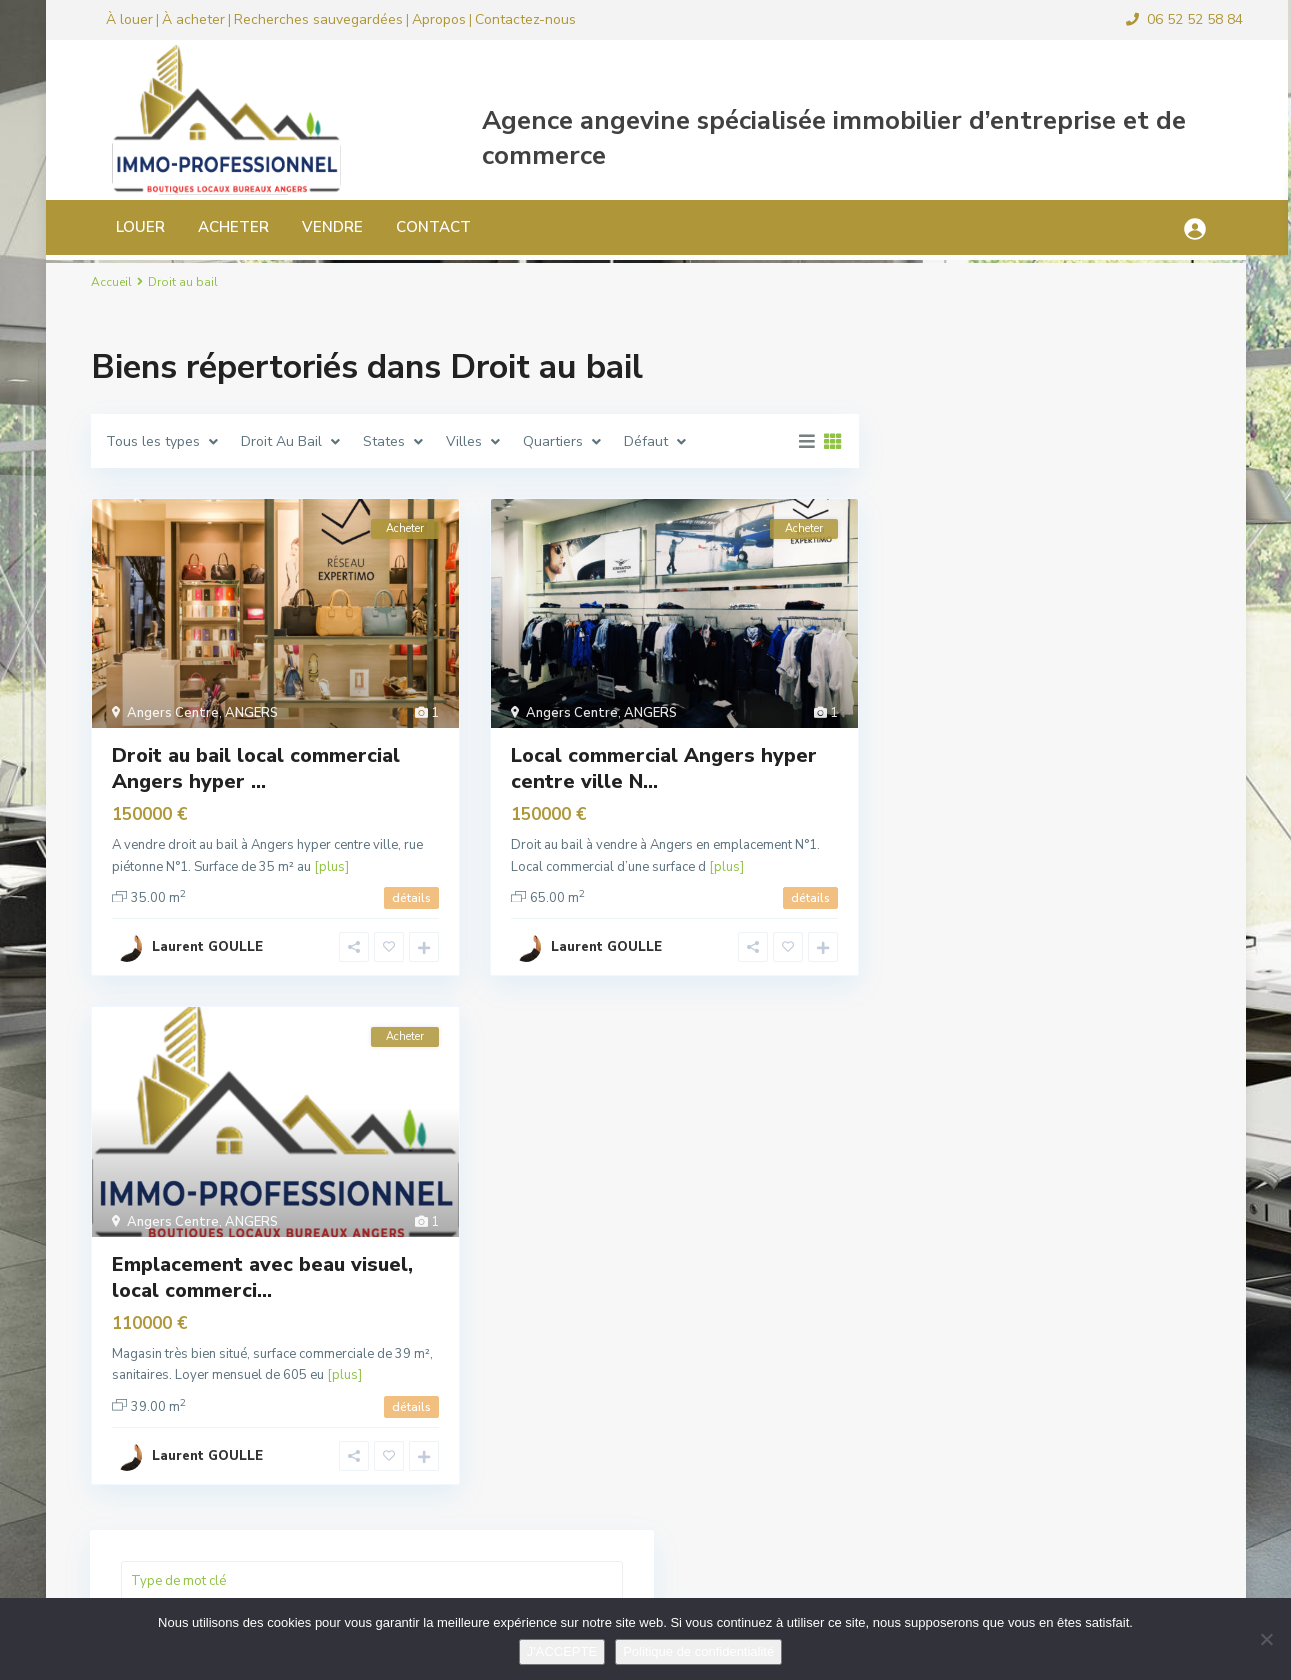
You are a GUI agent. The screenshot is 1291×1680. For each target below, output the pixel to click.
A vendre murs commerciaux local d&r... (1099, 1323)
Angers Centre (173, 713)
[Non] (1266, 1639)
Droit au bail (960, 667)
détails (411, 898)
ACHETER (212, 227)
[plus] (331, 867)
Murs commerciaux (979, 847)
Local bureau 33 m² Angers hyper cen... (1101, 1225)
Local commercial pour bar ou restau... (1094, 1127)
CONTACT (412, 227)
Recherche (1044, 455)
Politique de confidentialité (698, 1651)
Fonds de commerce (983, 712)
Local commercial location (1003, 757)
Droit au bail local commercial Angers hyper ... (256, 768)
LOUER (119, 227)
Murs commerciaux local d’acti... (1099, 1411)
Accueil (111, 282)
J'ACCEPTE (562, 1651)
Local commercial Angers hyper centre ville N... (664, 768)
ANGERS (251, 713)
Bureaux (946, 622)
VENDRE (311, 227)
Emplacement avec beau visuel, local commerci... (262, 1277)
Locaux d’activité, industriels (1012, 802)
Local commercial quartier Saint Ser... (1094, 1044)
